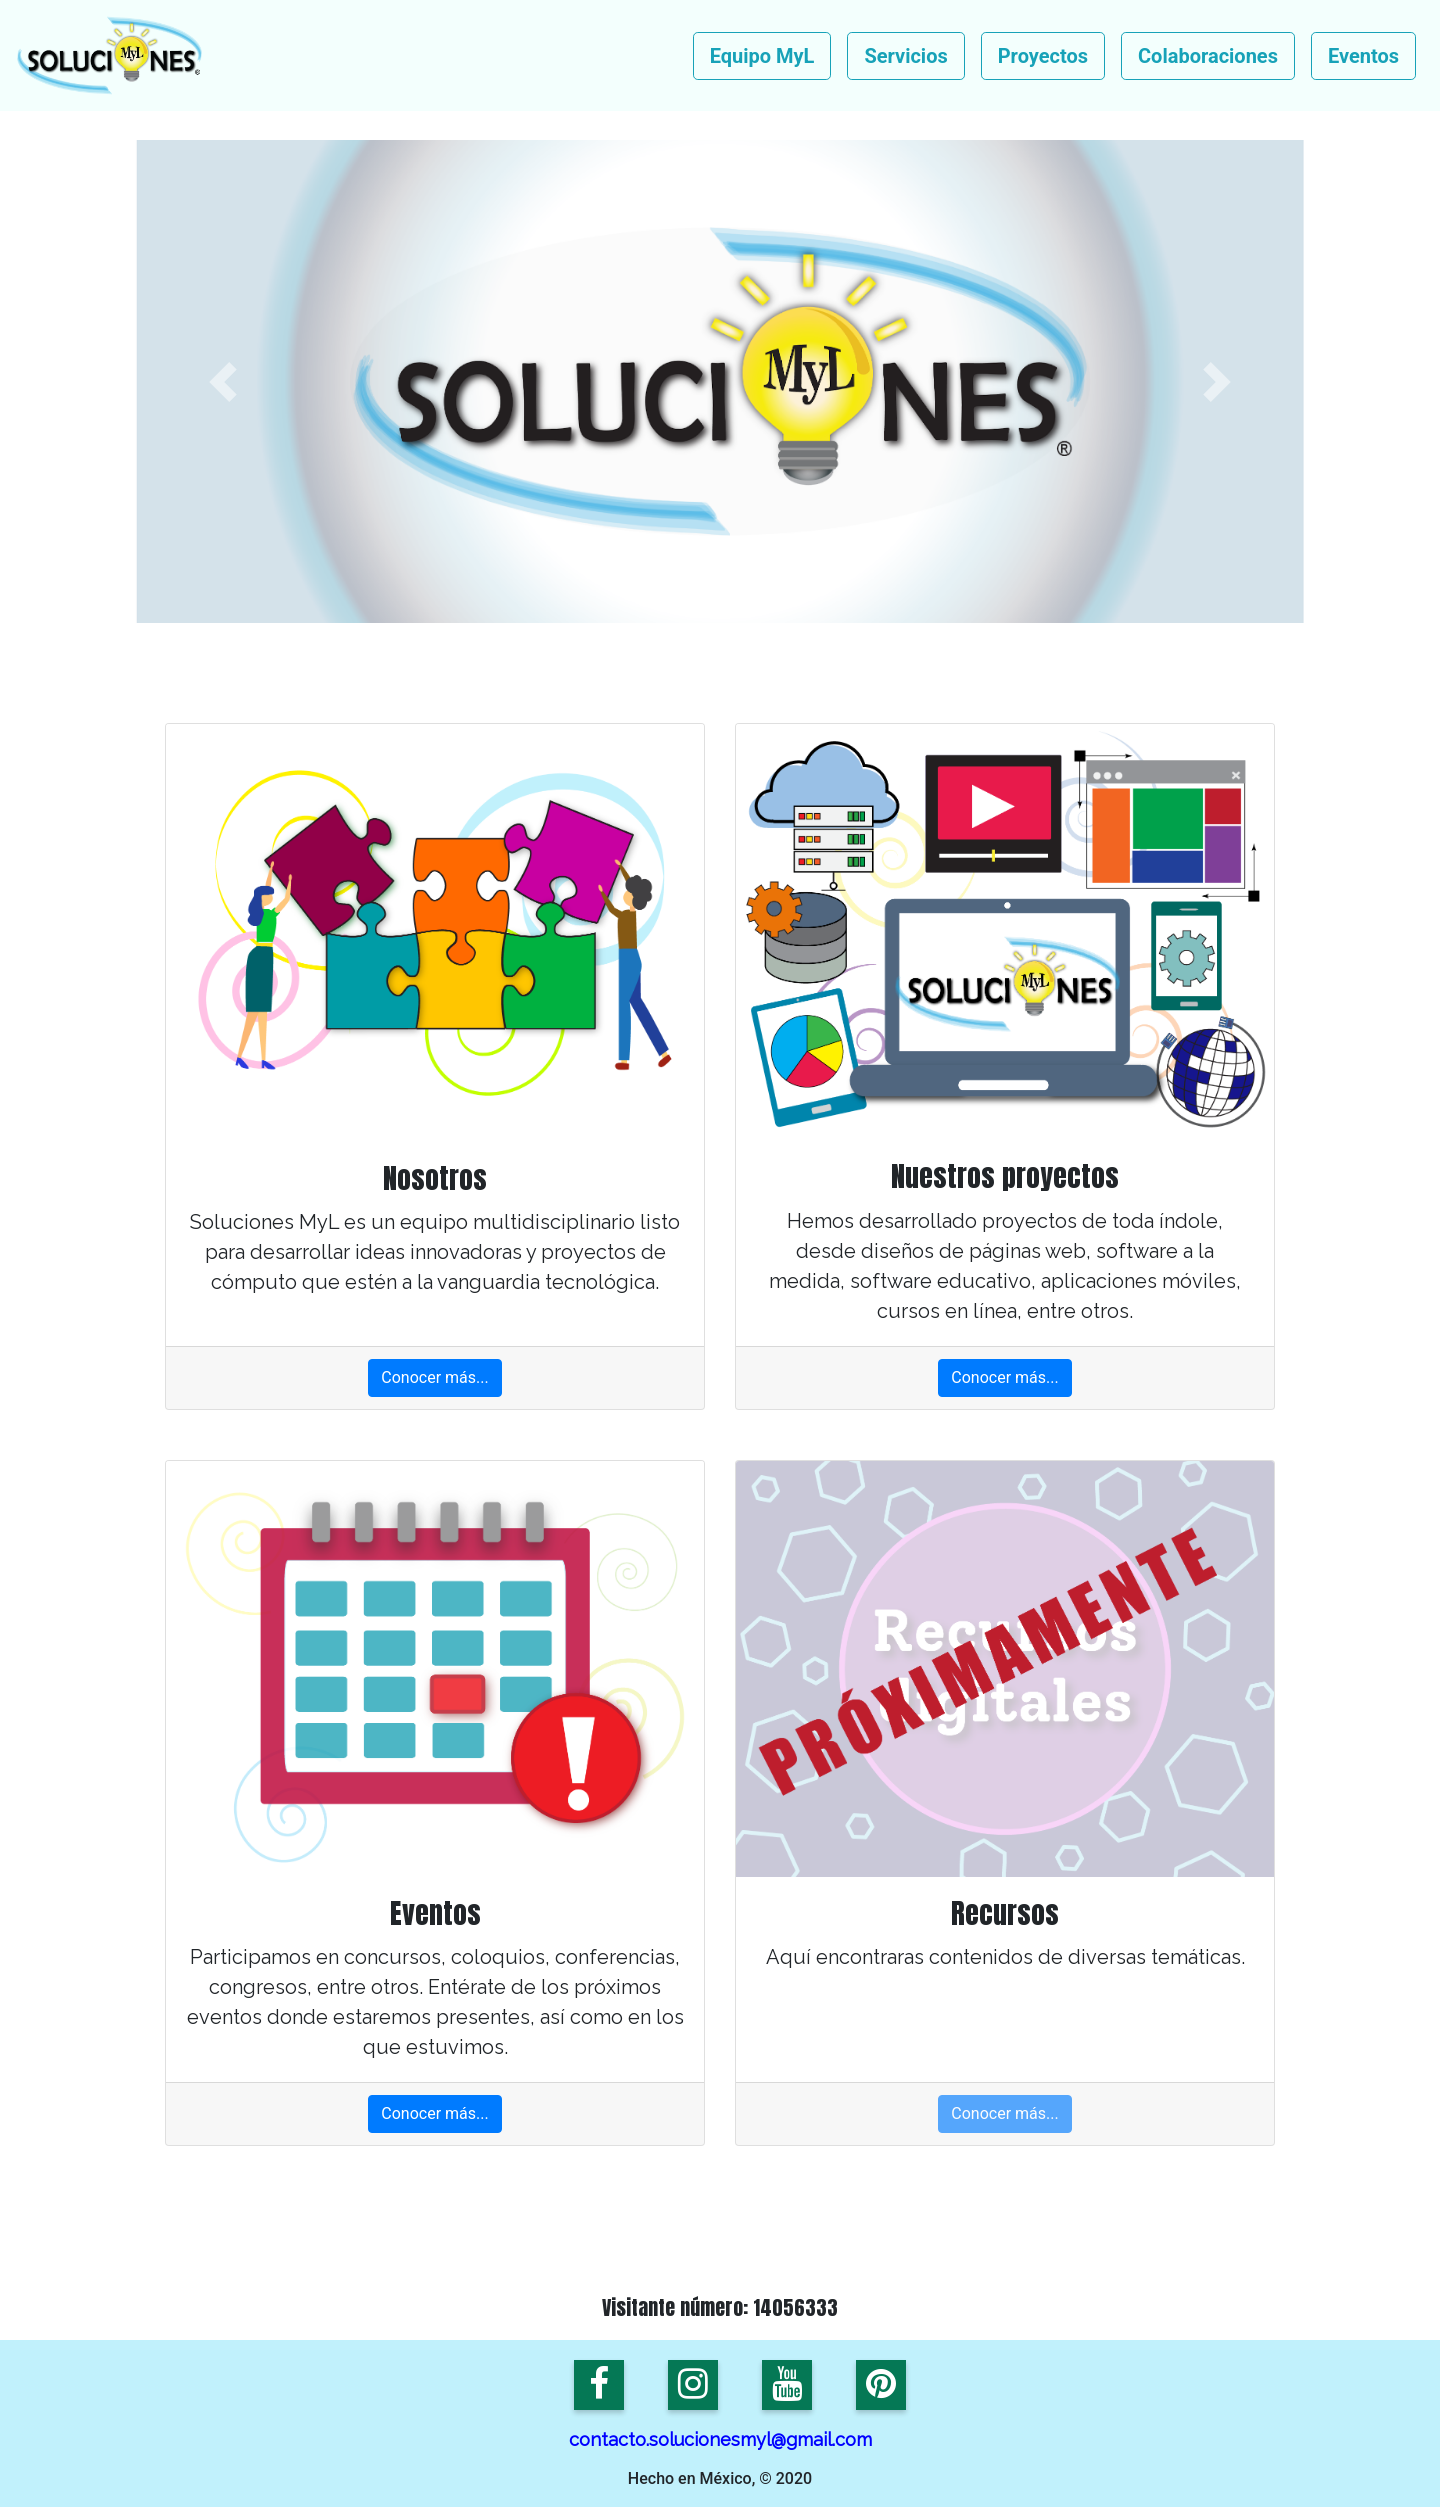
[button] (223, 381)
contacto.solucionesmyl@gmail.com (720, 2439)
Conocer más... (434, 1377)
